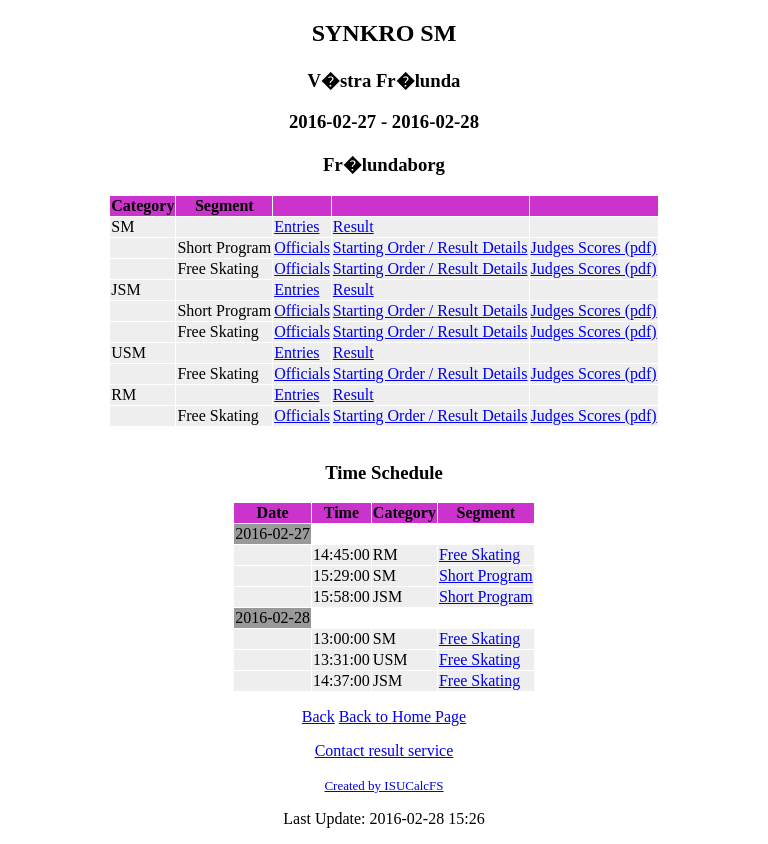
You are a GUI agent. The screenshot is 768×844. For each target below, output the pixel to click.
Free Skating (479, 554)
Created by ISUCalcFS (383, 785)
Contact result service (384, 750)
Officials (302, 247)
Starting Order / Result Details (430, 247)
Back (318, 716)
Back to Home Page (403, 716)
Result (353, 226)
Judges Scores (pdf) (594, 247)
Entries (296, 226)
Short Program (486, 575)
